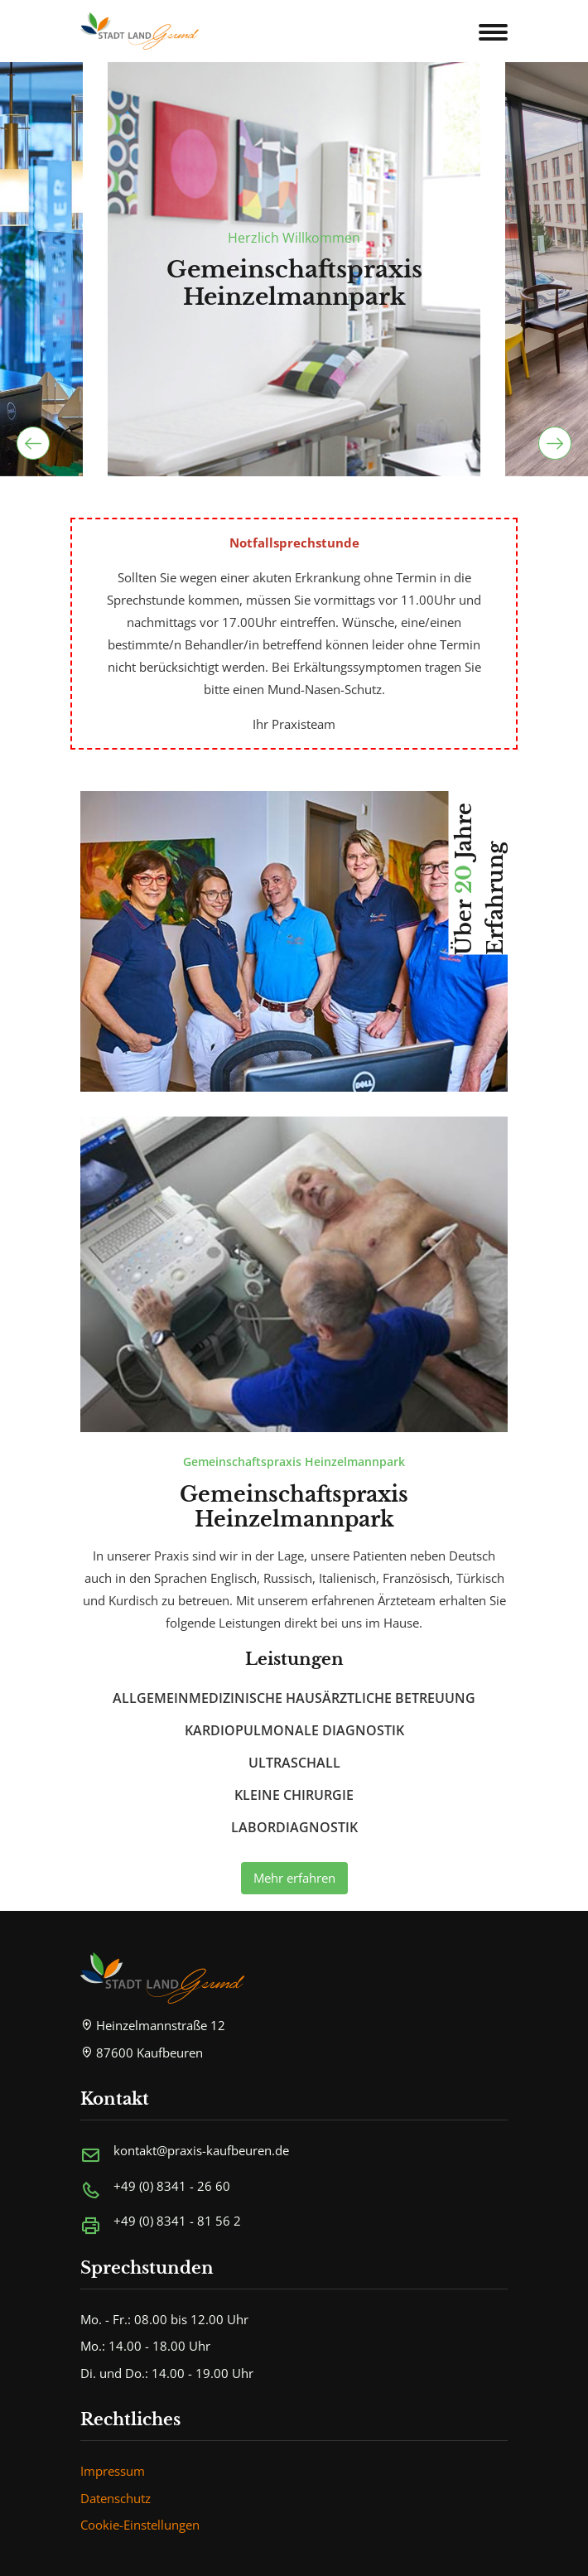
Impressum (112, 2471)
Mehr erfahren (294, 1877)
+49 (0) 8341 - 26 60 (171, 2186)
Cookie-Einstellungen (140, 2524)
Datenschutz (115, 2498)
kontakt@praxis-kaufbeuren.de (201, 2150)
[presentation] (33, 443)
